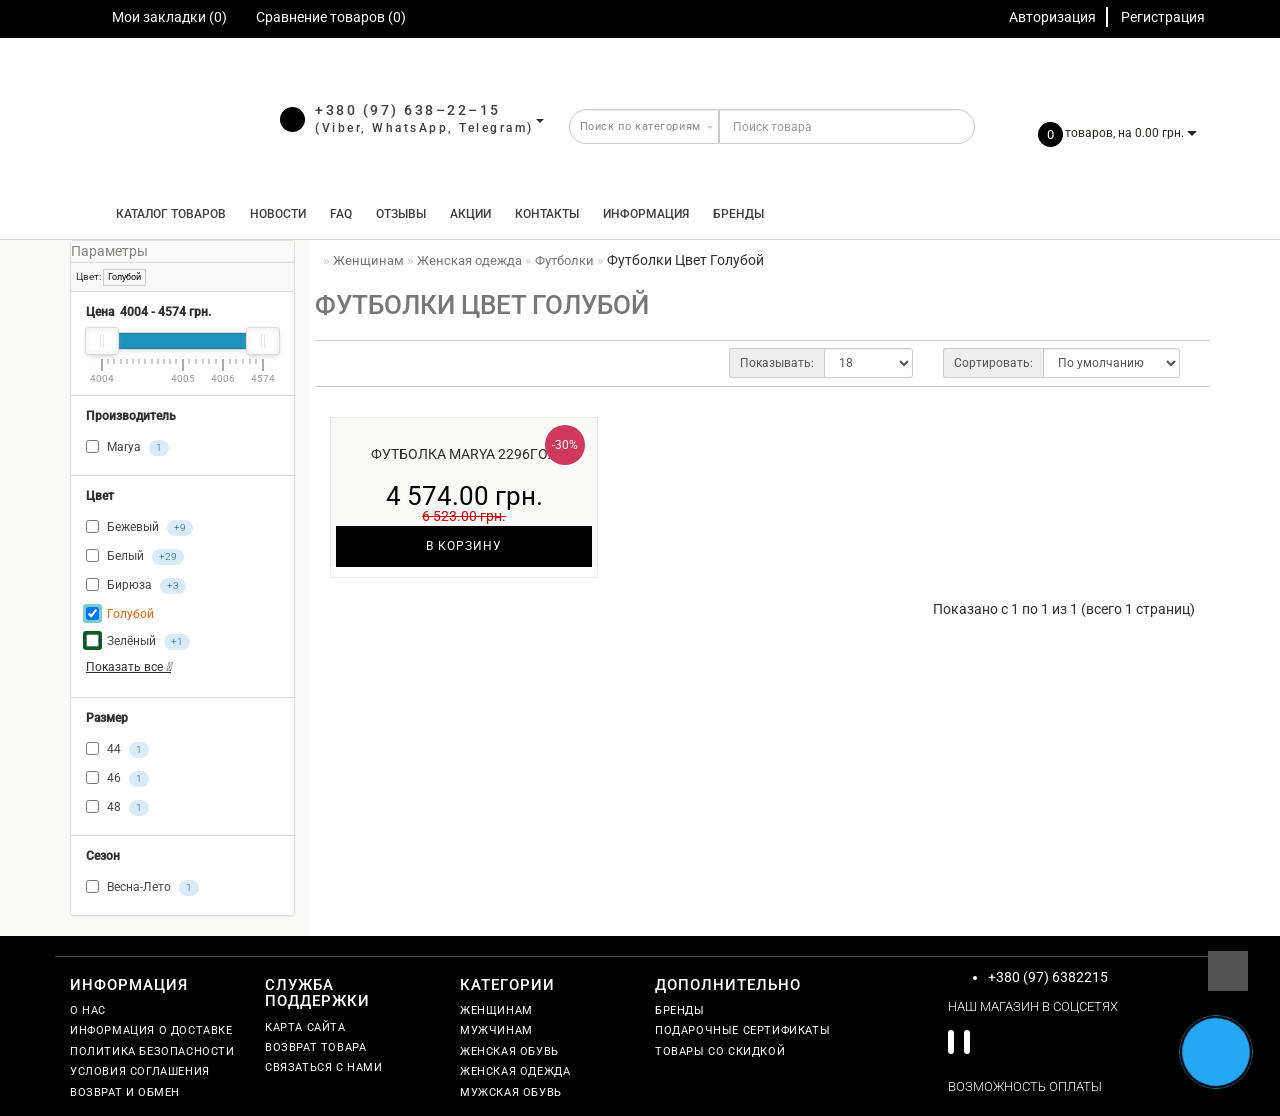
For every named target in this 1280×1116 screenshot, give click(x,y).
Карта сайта (305, 1027)
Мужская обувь (511, 1092)
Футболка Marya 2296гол (464, 454)
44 (117, 750)
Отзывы (401, 214)
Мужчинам (496, 1030)
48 (117, 808)
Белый (135, 557)
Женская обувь (509, 1051)
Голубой (124, 277)
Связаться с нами (324, 1067)
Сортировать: (993, 363)
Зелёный (138, 642)
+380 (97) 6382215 (1048, 977)
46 (117, 779)
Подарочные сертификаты (742, 1030)
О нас (88, 1010)
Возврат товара (315, 1047)
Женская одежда (515, 1071)
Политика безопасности (152, 1051)
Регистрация (1163, 17)
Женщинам (496, 1010)
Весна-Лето (142, 888)
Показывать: (777, 363)
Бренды (738, 214)
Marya (127, 448)
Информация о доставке (151, 1030)
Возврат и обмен (125, 1092)
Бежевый (139, 528)
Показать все (128, 667)
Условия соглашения (140, 1071)
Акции (470, 214)
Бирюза (136, 586)
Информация (646, 214)
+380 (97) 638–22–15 (408, 110)
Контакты (547, 214)
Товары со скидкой (720, 1051)
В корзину (464, 546)
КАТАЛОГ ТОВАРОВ (166, 214)
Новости (278, 214)
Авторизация (1052, 17)
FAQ (341, 214)
